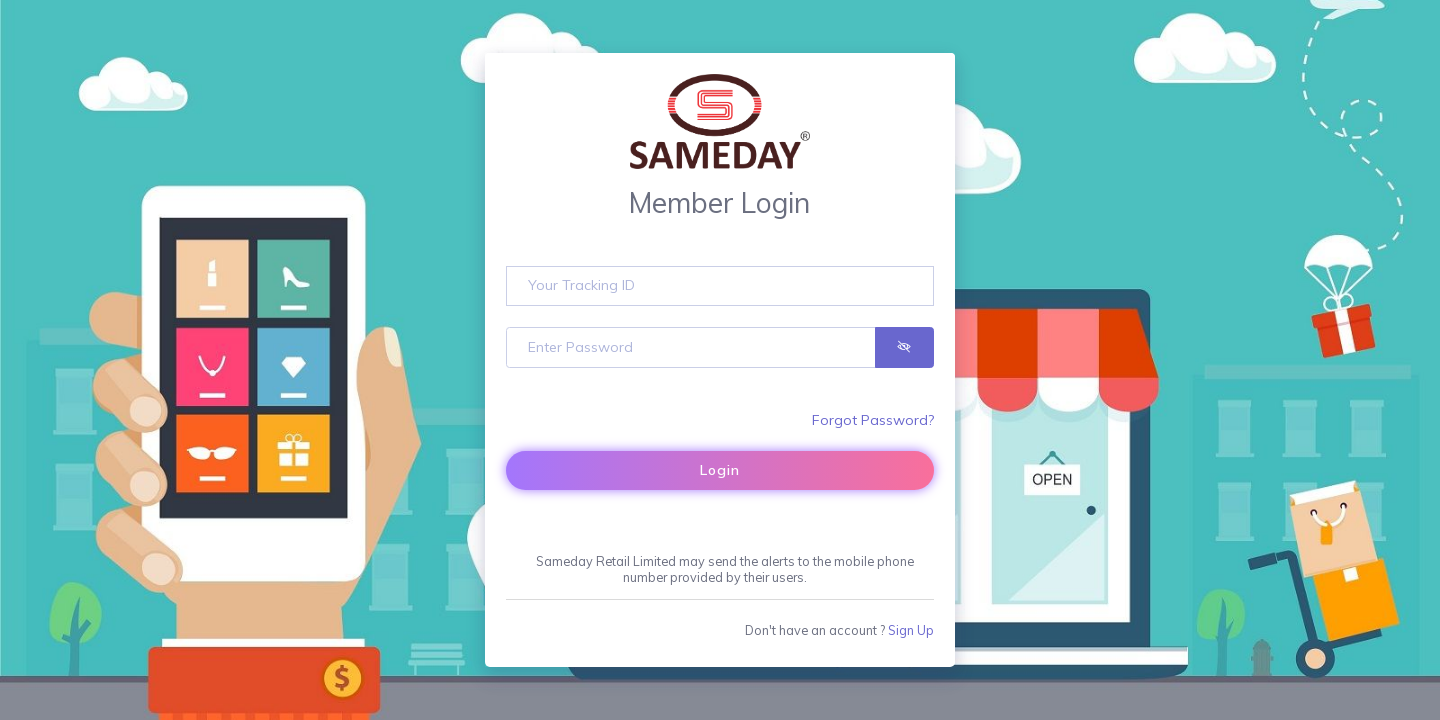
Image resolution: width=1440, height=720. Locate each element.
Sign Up (911, 630)
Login (719, 470)
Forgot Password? (873, 420)
